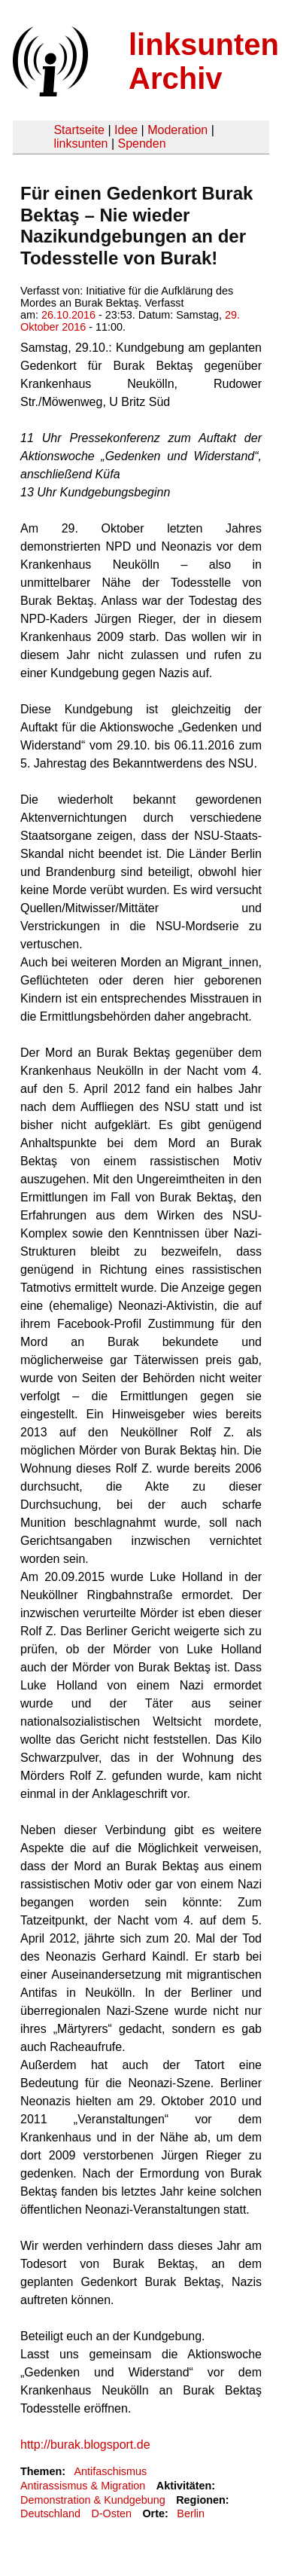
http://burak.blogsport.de (85, 2444)
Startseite (79, 130)
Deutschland (50, 2513)
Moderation (177, 130)
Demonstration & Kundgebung (92, 2500)
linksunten (80, 143)
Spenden (141, 143)
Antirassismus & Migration (82, 2486)
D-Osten (111, 2513)
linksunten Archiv (204, 61)
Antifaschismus (110, 2471)
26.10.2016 (68, 315)
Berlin (191, 2513)
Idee (126, 130)
